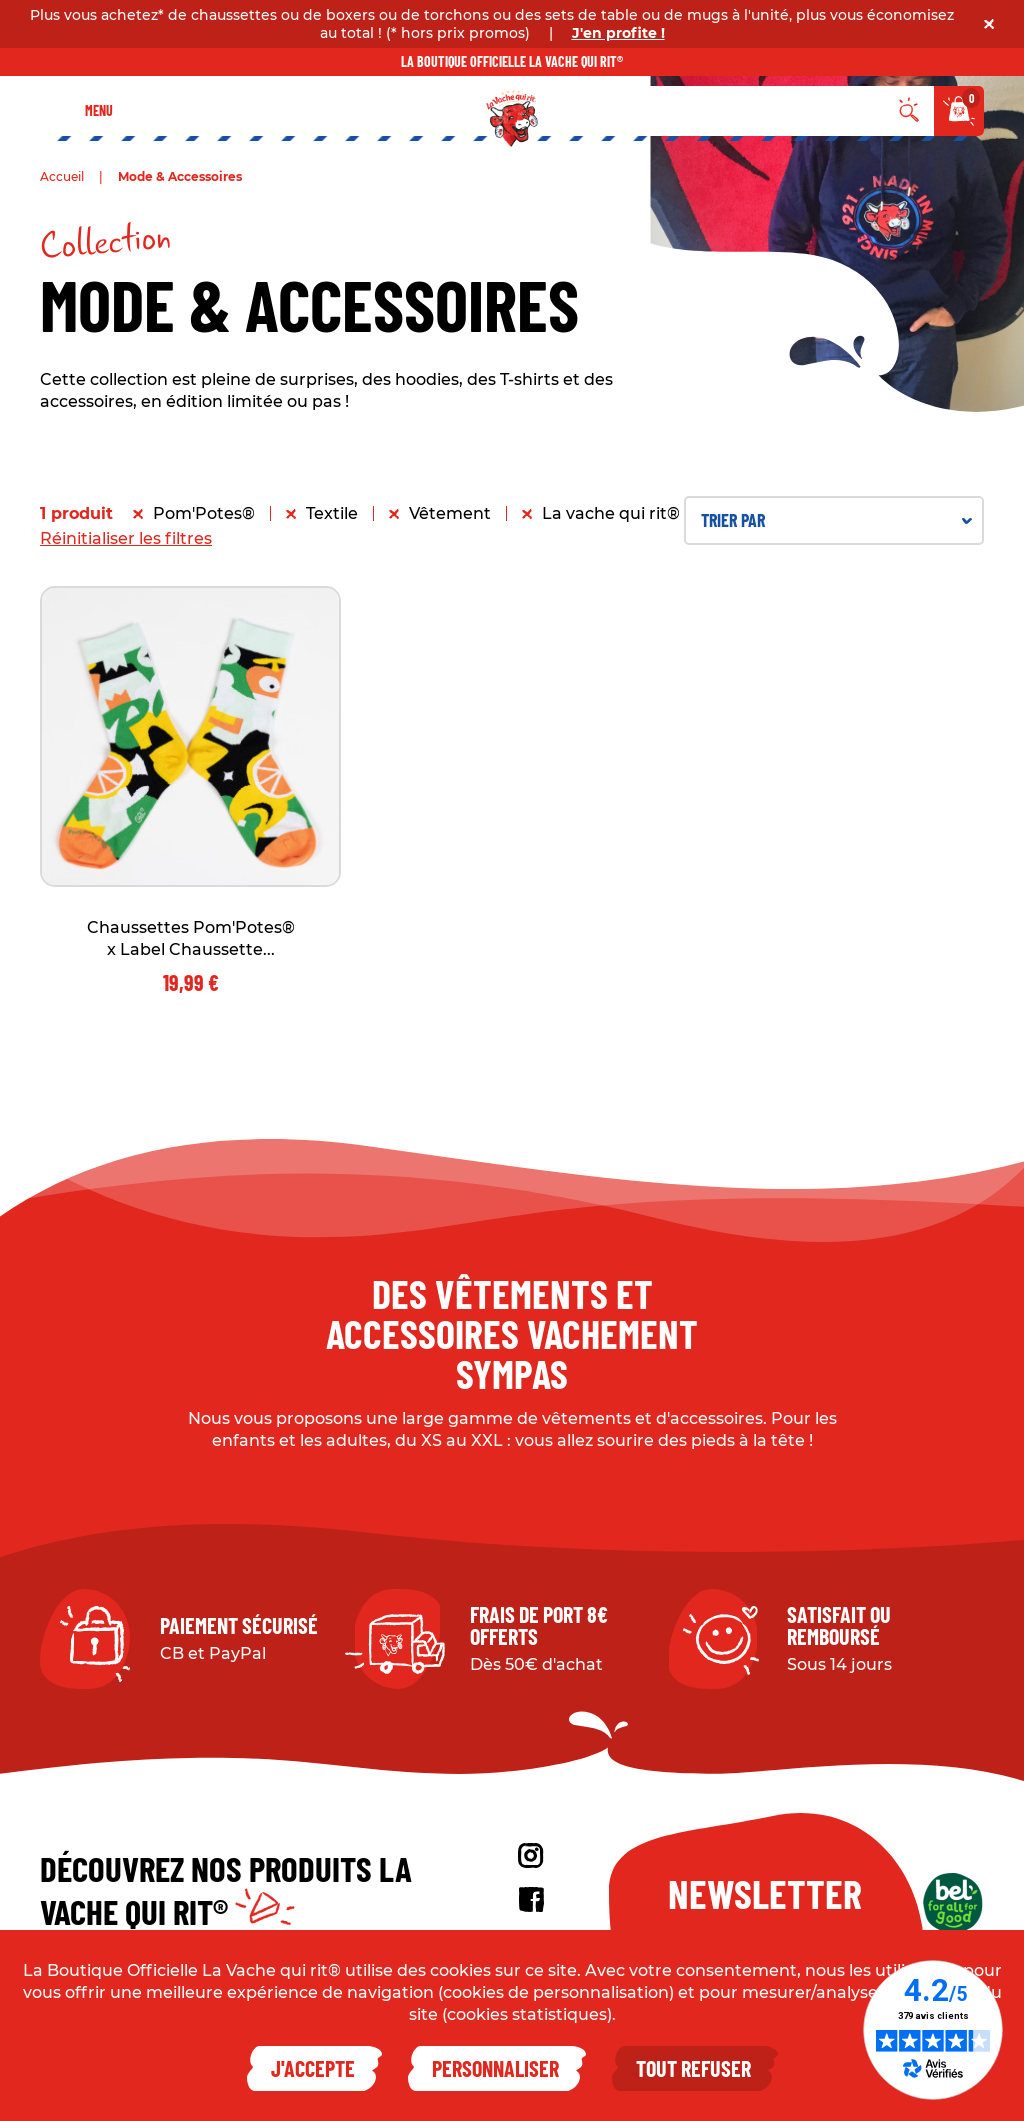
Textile (332, 513)
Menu (99, 110)
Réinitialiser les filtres (126, 538)
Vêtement (450, 513)
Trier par (836, 520)
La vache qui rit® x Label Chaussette (691, 513)
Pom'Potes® (204, 513)
